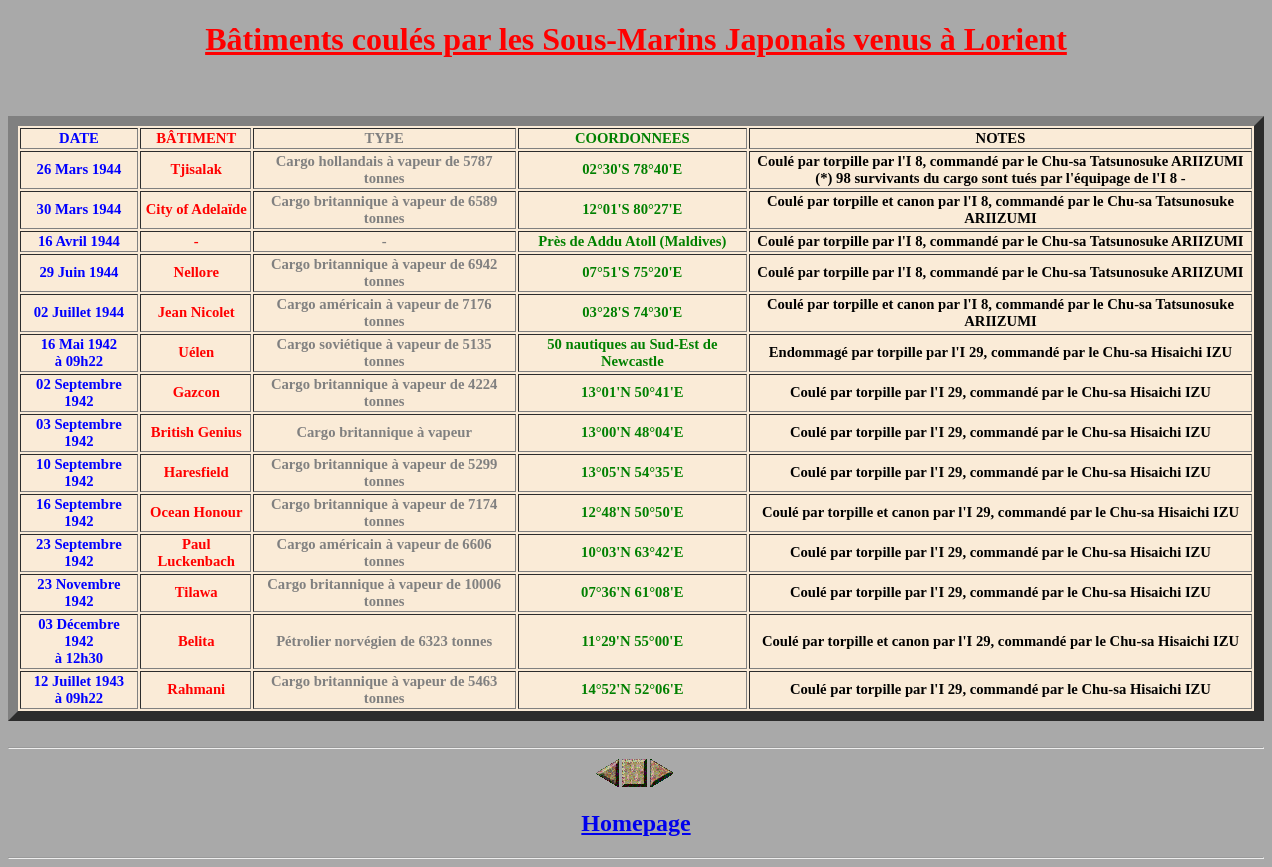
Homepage (635, 823)
